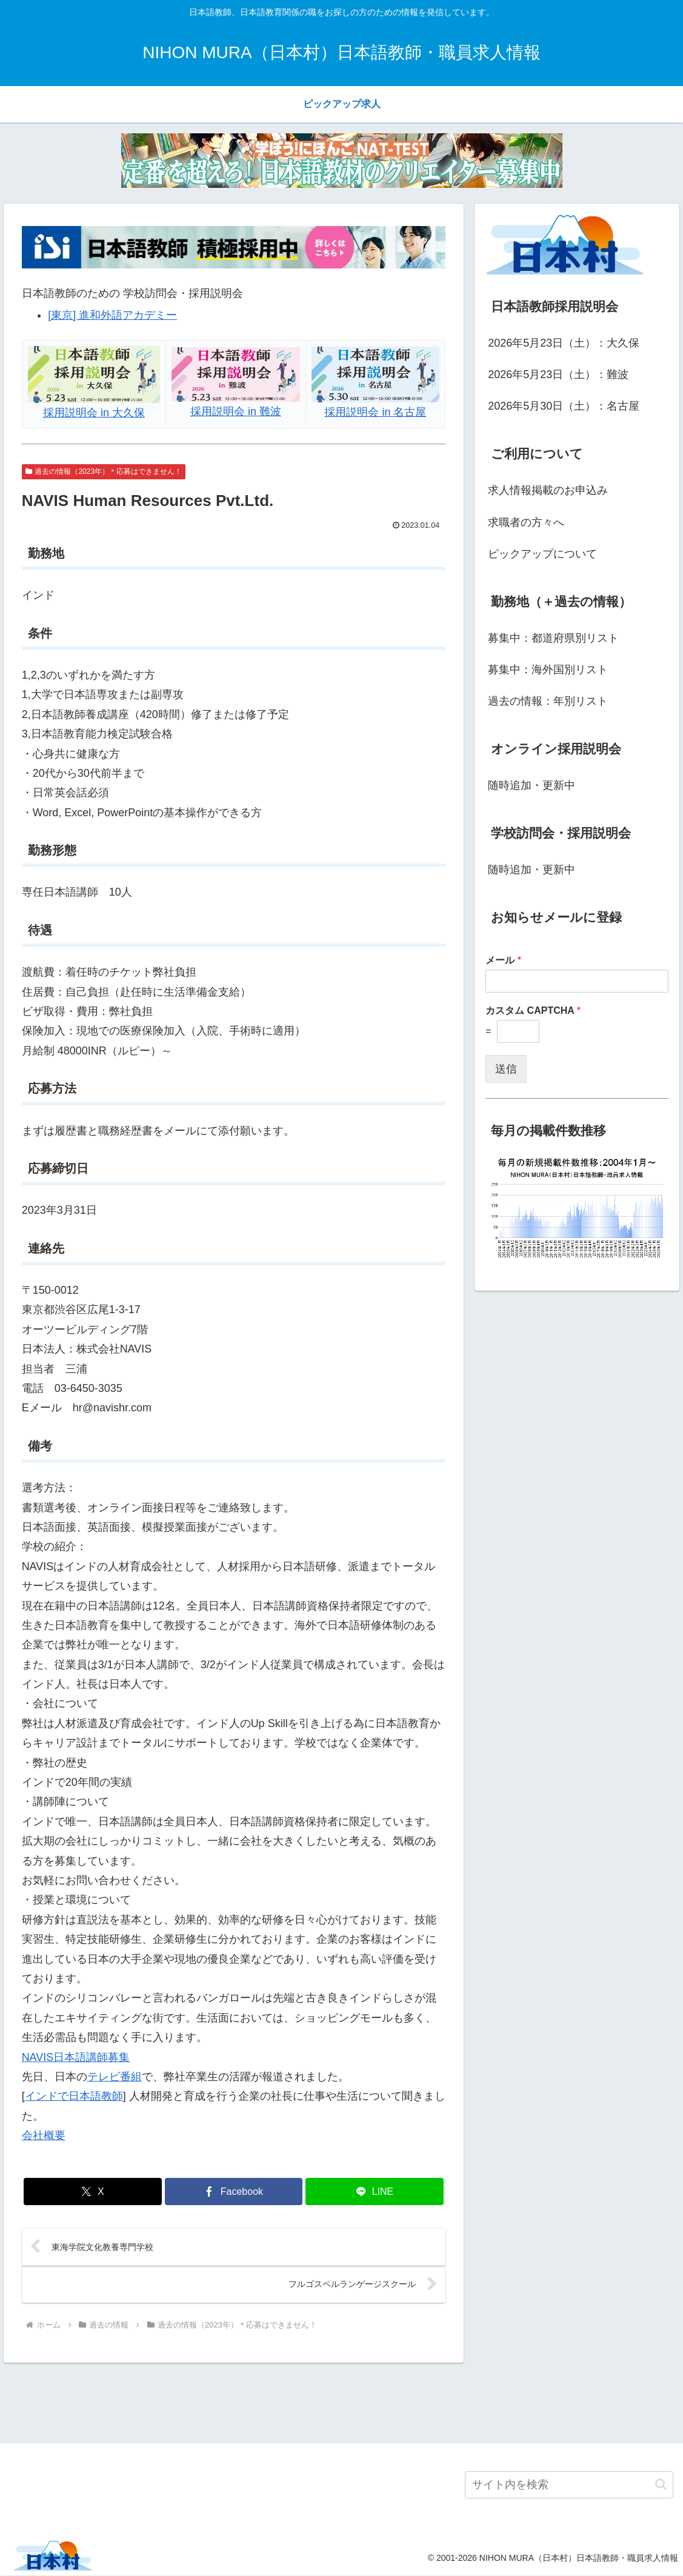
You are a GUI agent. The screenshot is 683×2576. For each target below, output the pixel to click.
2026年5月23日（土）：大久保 (563, 343)
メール (503, 960)
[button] (660, 2485)
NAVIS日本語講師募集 (76, 2057)
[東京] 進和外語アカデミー (112, 315)
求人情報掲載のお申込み (548, 490)
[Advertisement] (341, 2401)
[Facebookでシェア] (233, 2191)
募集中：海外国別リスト (548, 670)
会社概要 (43, 2135)
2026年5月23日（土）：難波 (558, 374)
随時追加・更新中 (531, 785)
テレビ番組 (114, 2077)
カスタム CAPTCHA (533, 1010)
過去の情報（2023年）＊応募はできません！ (103, 471)
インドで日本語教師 (74, 2096)
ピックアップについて (542, 554)
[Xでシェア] (92, 2191)
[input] (569, 2485)
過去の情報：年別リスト (548, 701)
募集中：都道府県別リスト (553, 638)
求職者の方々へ (526, 522)
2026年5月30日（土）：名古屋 (563, 406)
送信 (506, 1069)
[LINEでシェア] (374, 2191)
